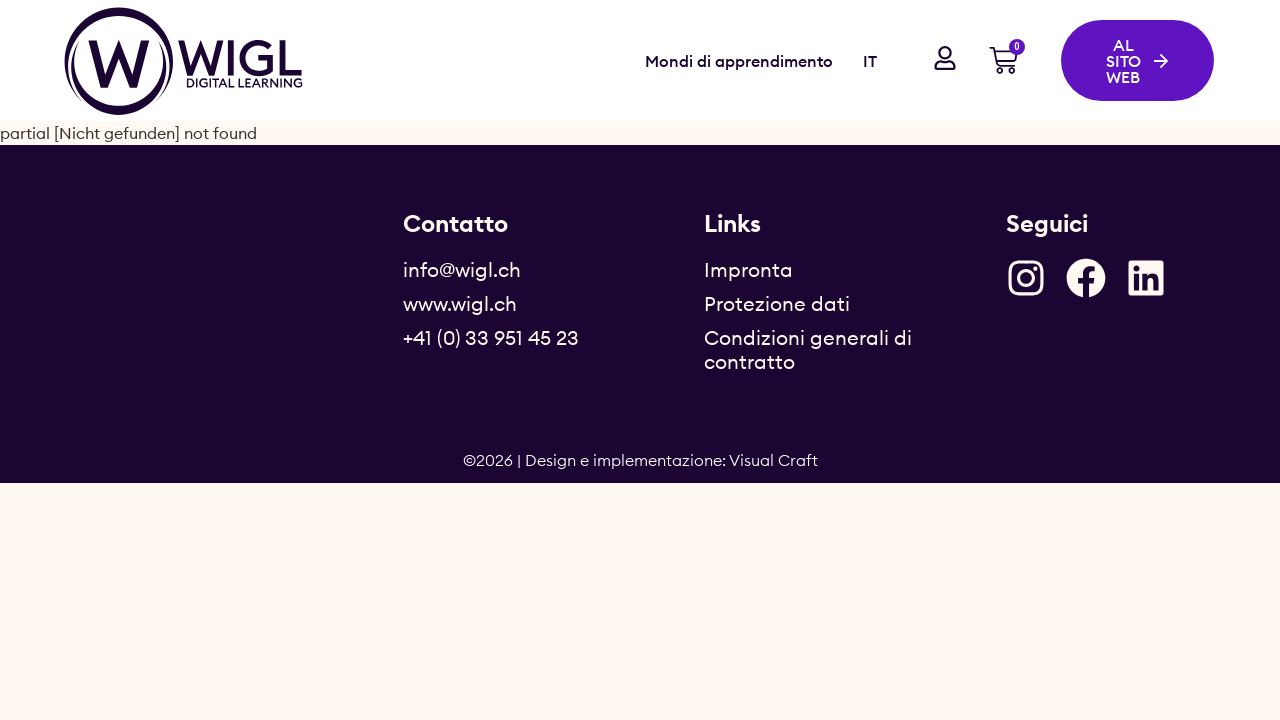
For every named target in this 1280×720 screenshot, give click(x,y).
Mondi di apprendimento (739, 61)
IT (870, 61)
